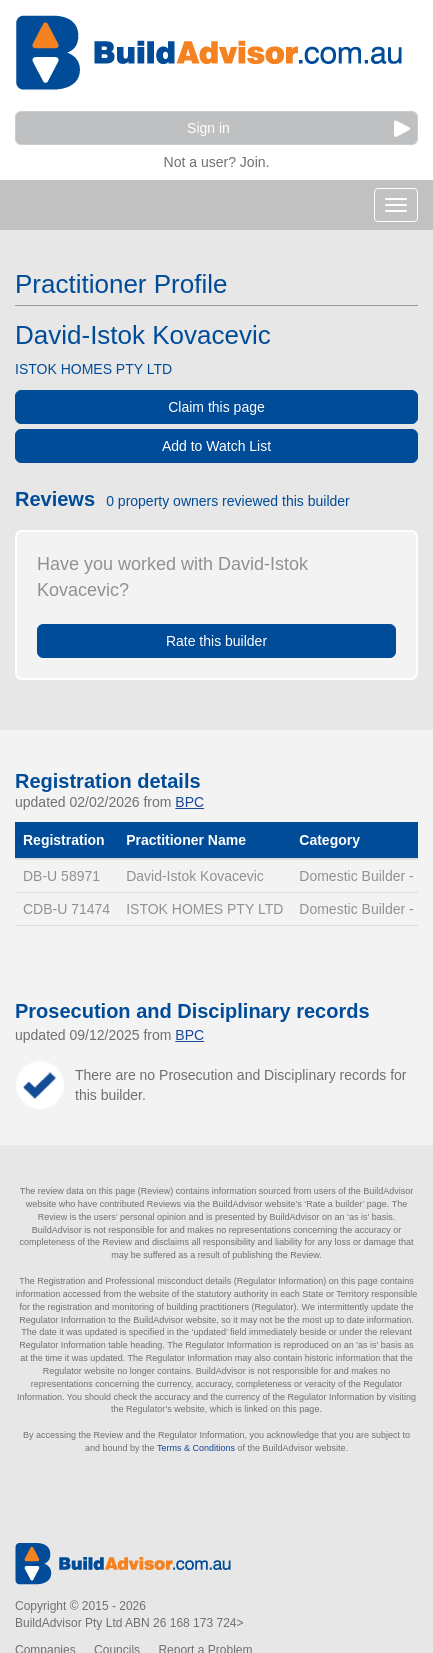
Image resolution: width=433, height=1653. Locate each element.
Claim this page (216, 407)
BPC (189, 802)
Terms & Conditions (196, 1448)
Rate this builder (216, 641)
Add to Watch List (216, 446)
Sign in (298, 128)
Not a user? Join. (217, 159)
